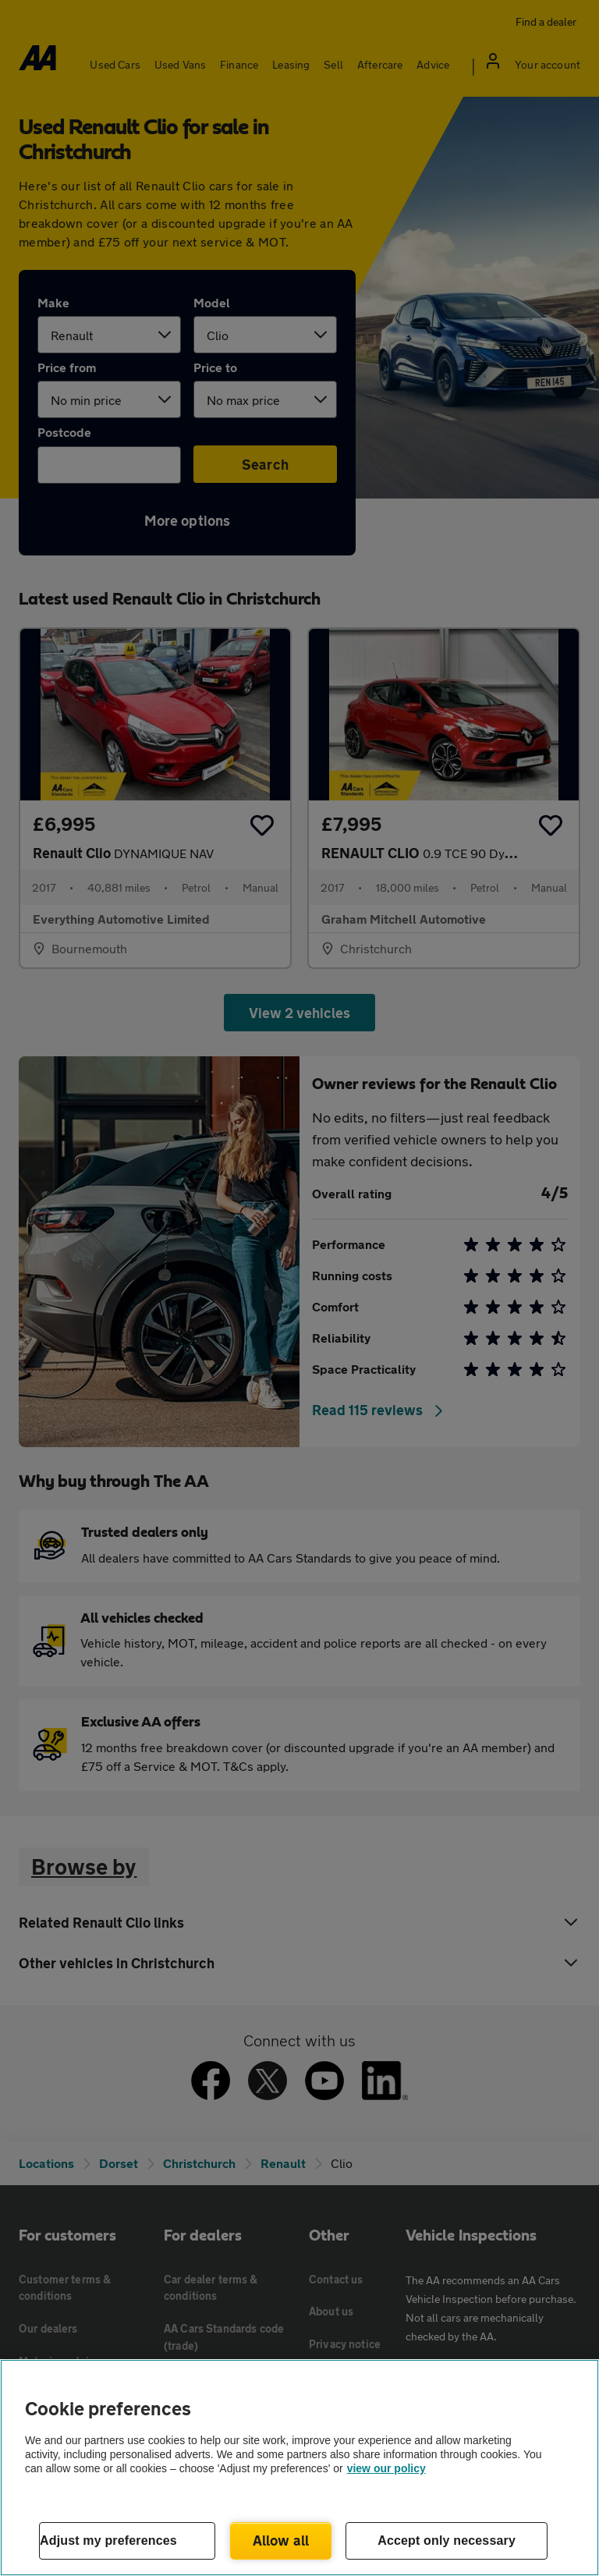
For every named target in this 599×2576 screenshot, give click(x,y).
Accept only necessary (446, 2540)
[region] (299, 2467)
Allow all (281, 2540)
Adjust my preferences (108, 2540)
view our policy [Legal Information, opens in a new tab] (386, 2468)
